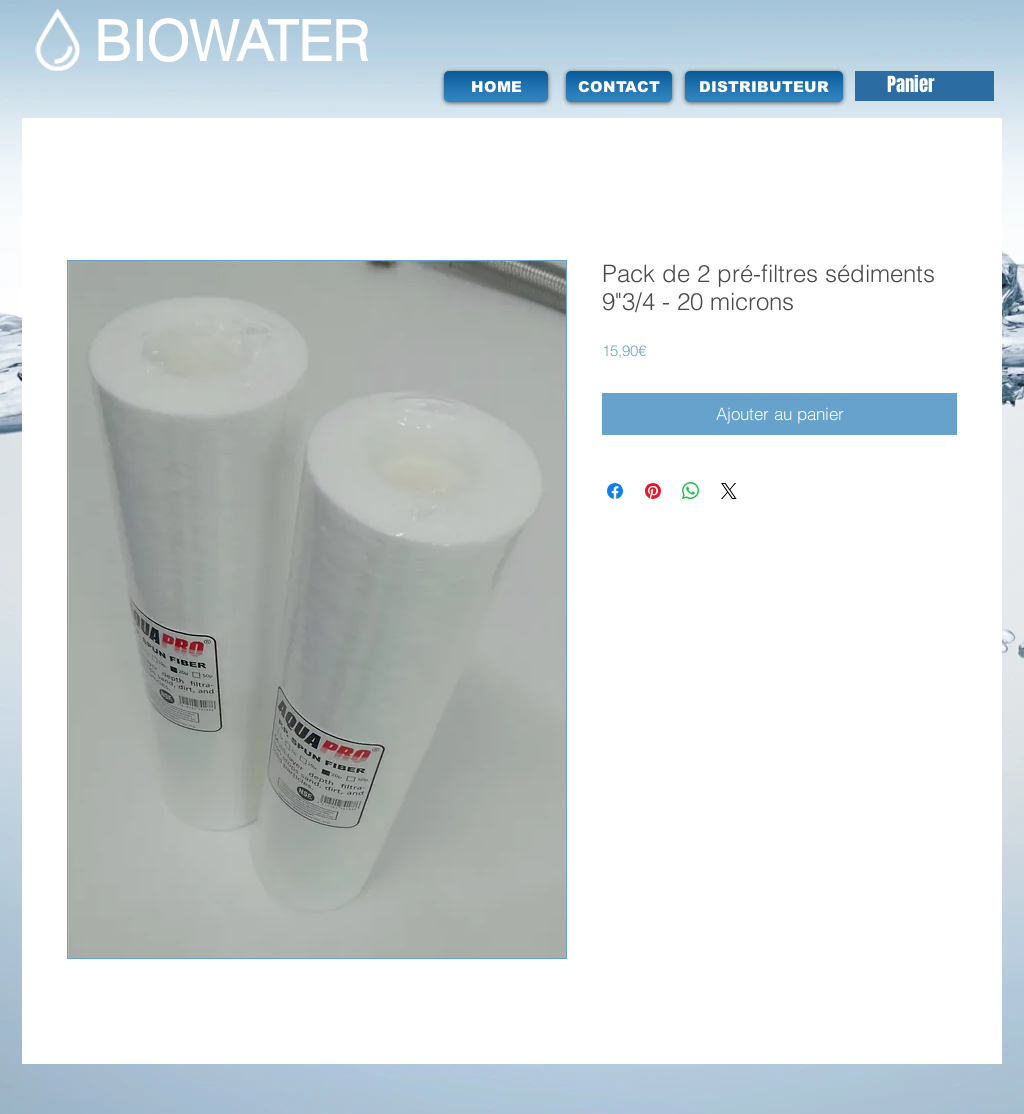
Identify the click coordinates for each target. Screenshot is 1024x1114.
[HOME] (496, 86)
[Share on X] (729, 491)
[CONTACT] (619, 86)
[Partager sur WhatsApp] (691, 491)
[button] (928, 86)
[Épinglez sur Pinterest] (653, 491)
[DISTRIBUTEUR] (764, 86)
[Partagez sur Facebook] (615, 491)
